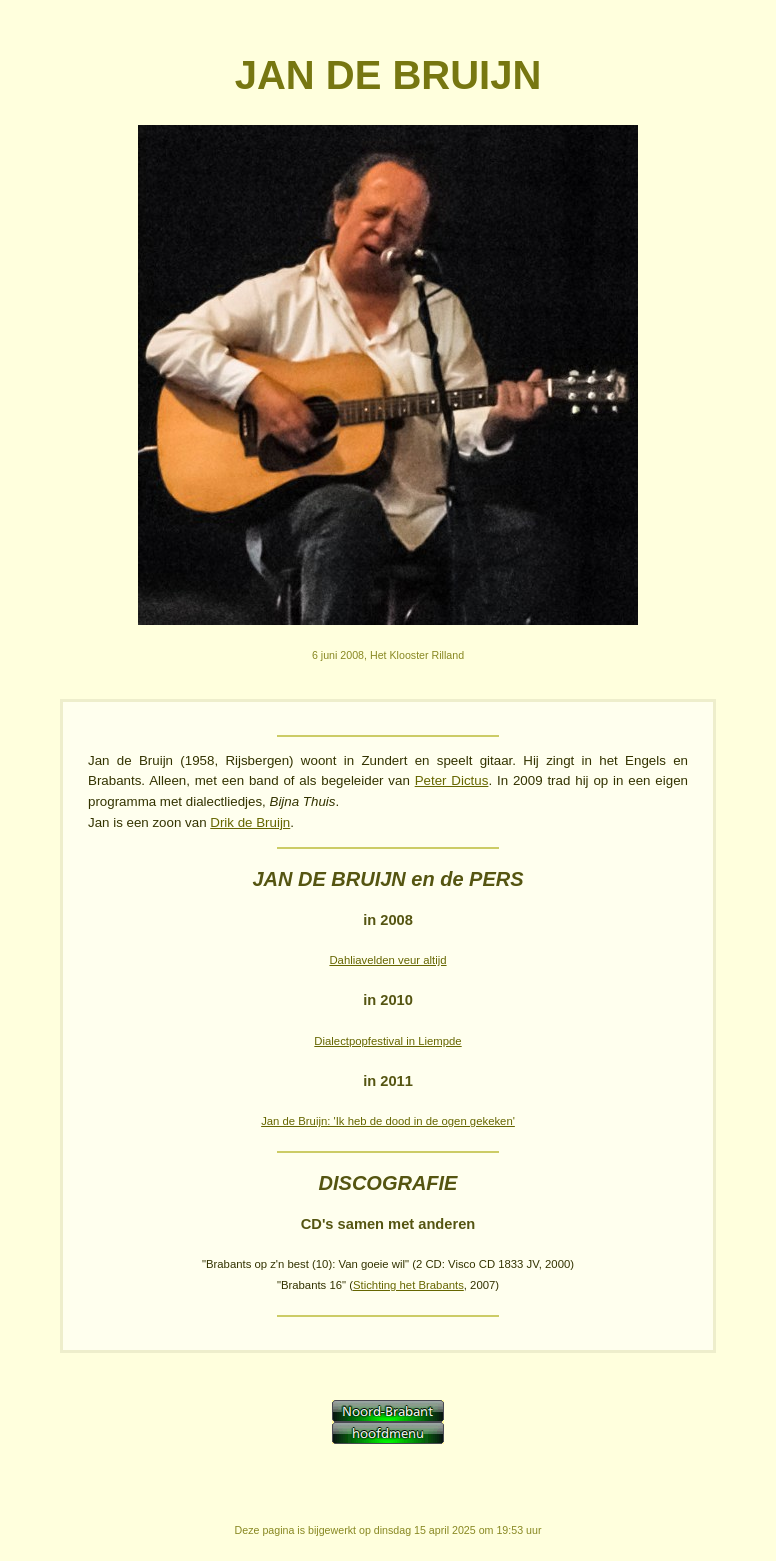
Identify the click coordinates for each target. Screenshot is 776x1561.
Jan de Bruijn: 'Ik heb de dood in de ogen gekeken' (388, 1121)
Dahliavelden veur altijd (387, 960)
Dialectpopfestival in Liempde (387, 1041)
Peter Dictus (452, 780)
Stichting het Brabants (408, 1285)
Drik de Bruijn (250, 822)
